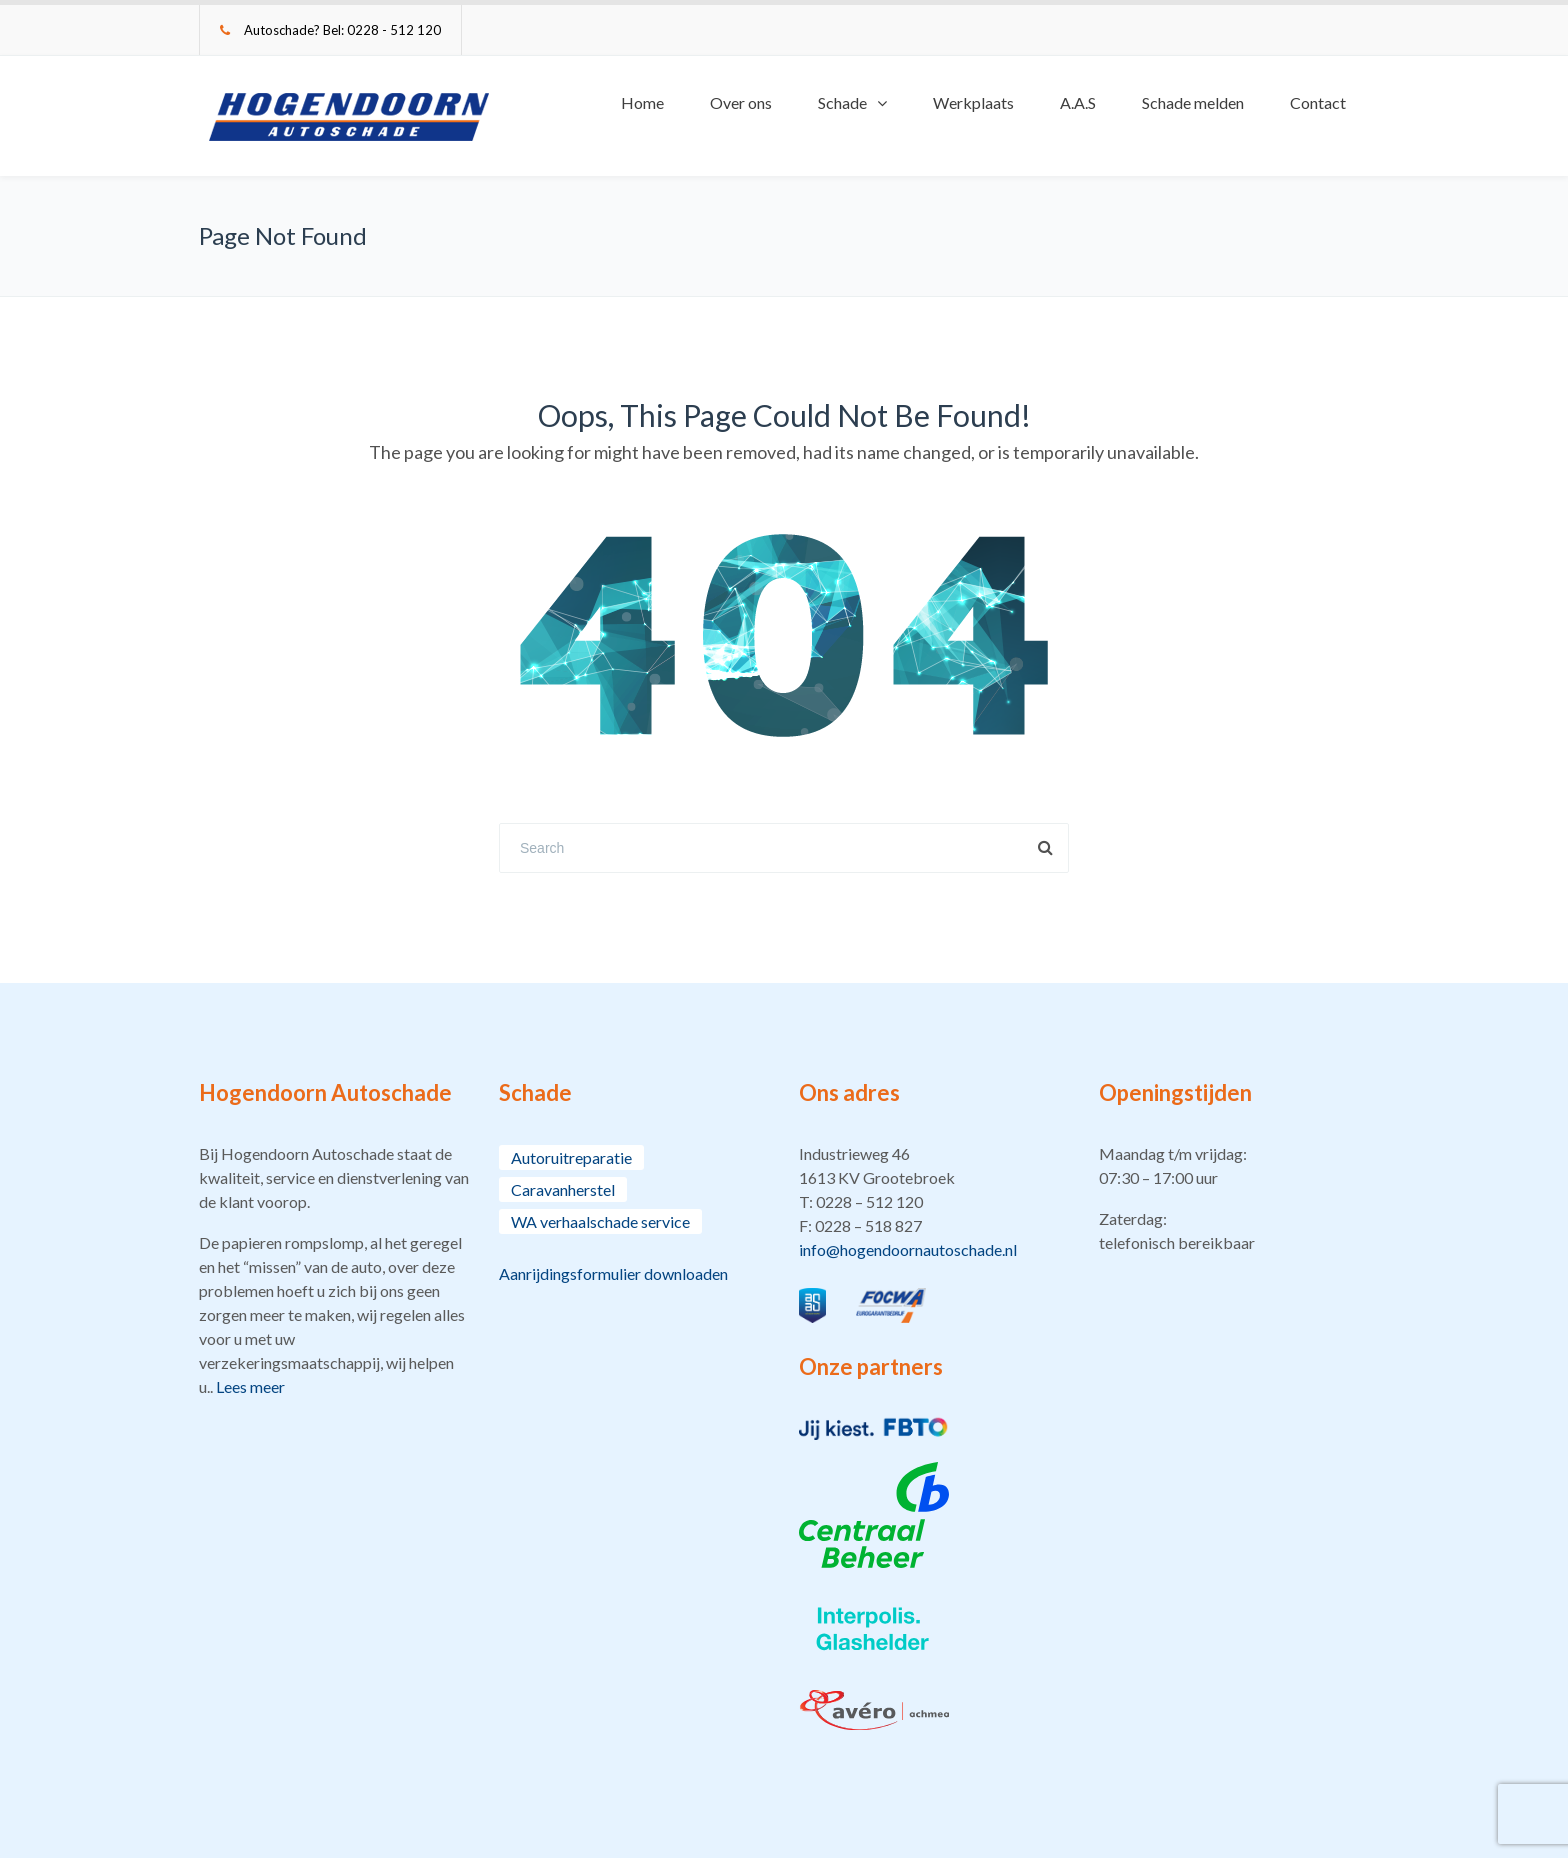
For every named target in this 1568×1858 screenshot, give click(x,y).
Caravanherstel (563, 1189)
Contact (1318, 102)
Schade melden (1193, 102)
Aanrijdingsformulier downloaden (613, 1273)
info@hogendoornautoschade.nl (908, 1249)
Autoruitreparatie (571, 1157)
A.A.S (1078, 102)
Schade (842, 102)
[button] (934, 1202)
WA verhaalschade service (600, 1221)
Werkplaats (973, 102)
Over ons (741, 102)
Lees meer (250, 1386)
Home (642, 102)
